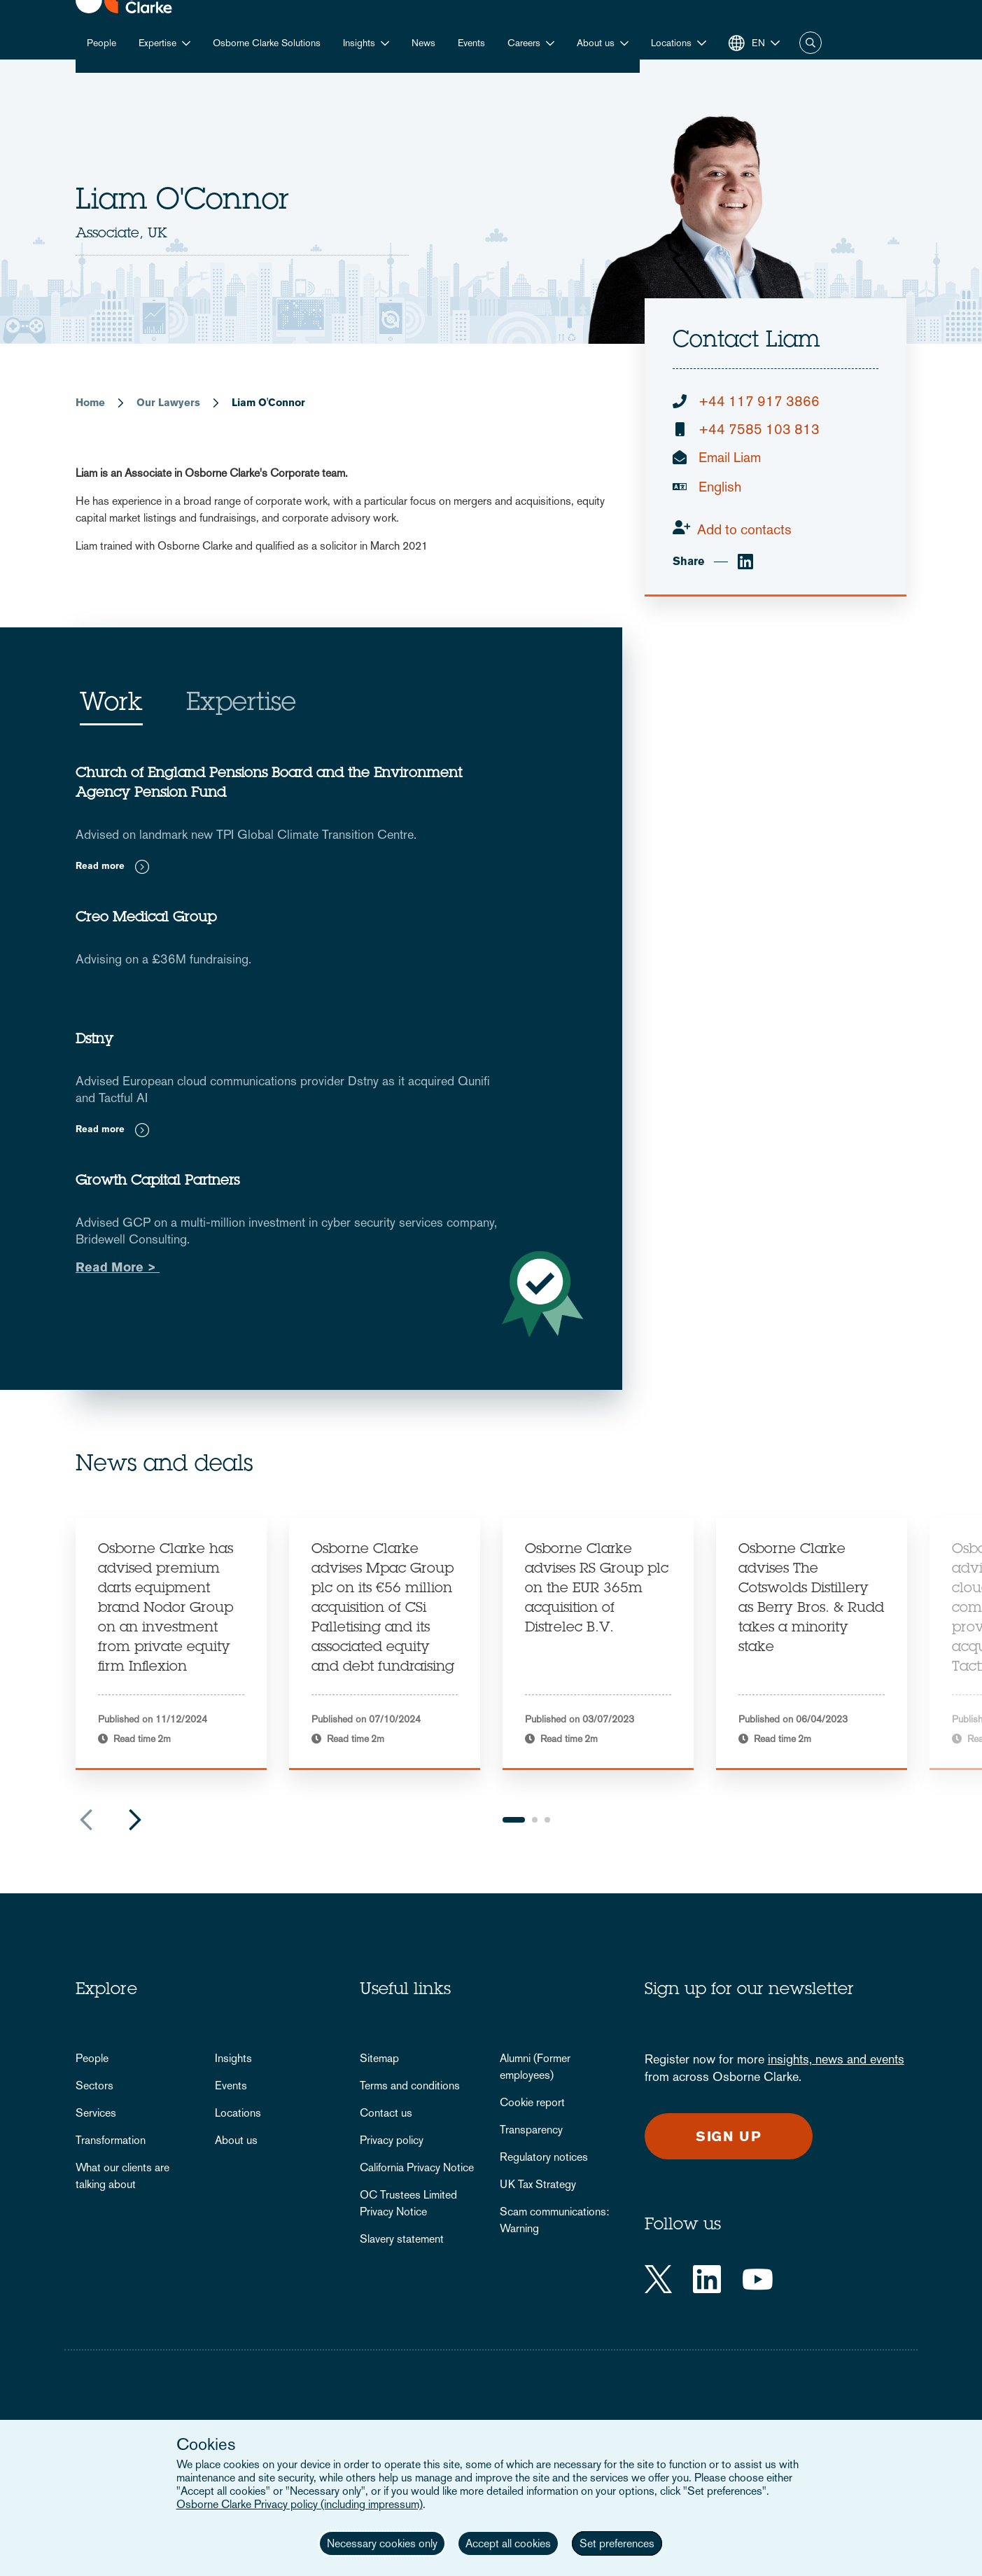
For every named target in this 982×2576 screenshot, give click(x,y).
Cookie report (532, 2102)
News (423, 42)
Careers (523, 42)
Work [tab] (111, 704)
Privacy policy (391, 2140)
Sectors (94, 2085)
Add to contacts (744, 529)
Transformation (111, 2140)
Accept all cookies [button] (508, 2543)
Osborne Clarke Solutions (267, 42)
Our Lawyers (168, 402)
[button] (678, 43)
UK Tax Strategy (538, 2184)
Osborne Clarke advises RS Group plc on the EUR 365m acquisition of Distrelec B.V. (596, 1589)
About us (596, 42)
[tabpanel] (171, 1644)
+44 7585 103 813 (759, 429)
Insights (359, 42)
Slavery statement (402, 2239)
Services (96, 2112)
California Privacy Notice (417, 2167)
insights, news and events (836, 2059)
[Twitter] (658, 2279)
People (101, 42)
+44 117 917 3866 (759, 401)
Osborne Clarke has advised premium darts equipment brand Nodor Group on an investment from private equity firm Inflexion (165, 1609)
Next (135, 1819)
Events (471, 42)
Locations (238, 2112)
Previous (86, 1819)
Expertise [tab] (241, 704)
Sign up (729, 2136)
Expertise (157, 42)
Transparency (531, 2129)
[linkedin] (745, 562)
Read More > (118, 1267)
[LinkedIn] (707, 2279)
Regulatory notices (544, 2157)
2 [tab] (535, 1820)
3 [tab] (547, 1820)
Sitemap (379, 2058)
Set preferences (617, 2543)
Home (90, 402)
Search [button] (810, 43)
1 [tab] (514, 1820)
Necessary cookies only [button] (382, 2543)
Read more (100, 866)
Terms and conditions (410, 2085)
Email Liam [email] (730, 457)
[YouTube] (757, 2279)
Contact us (386, 2112)
